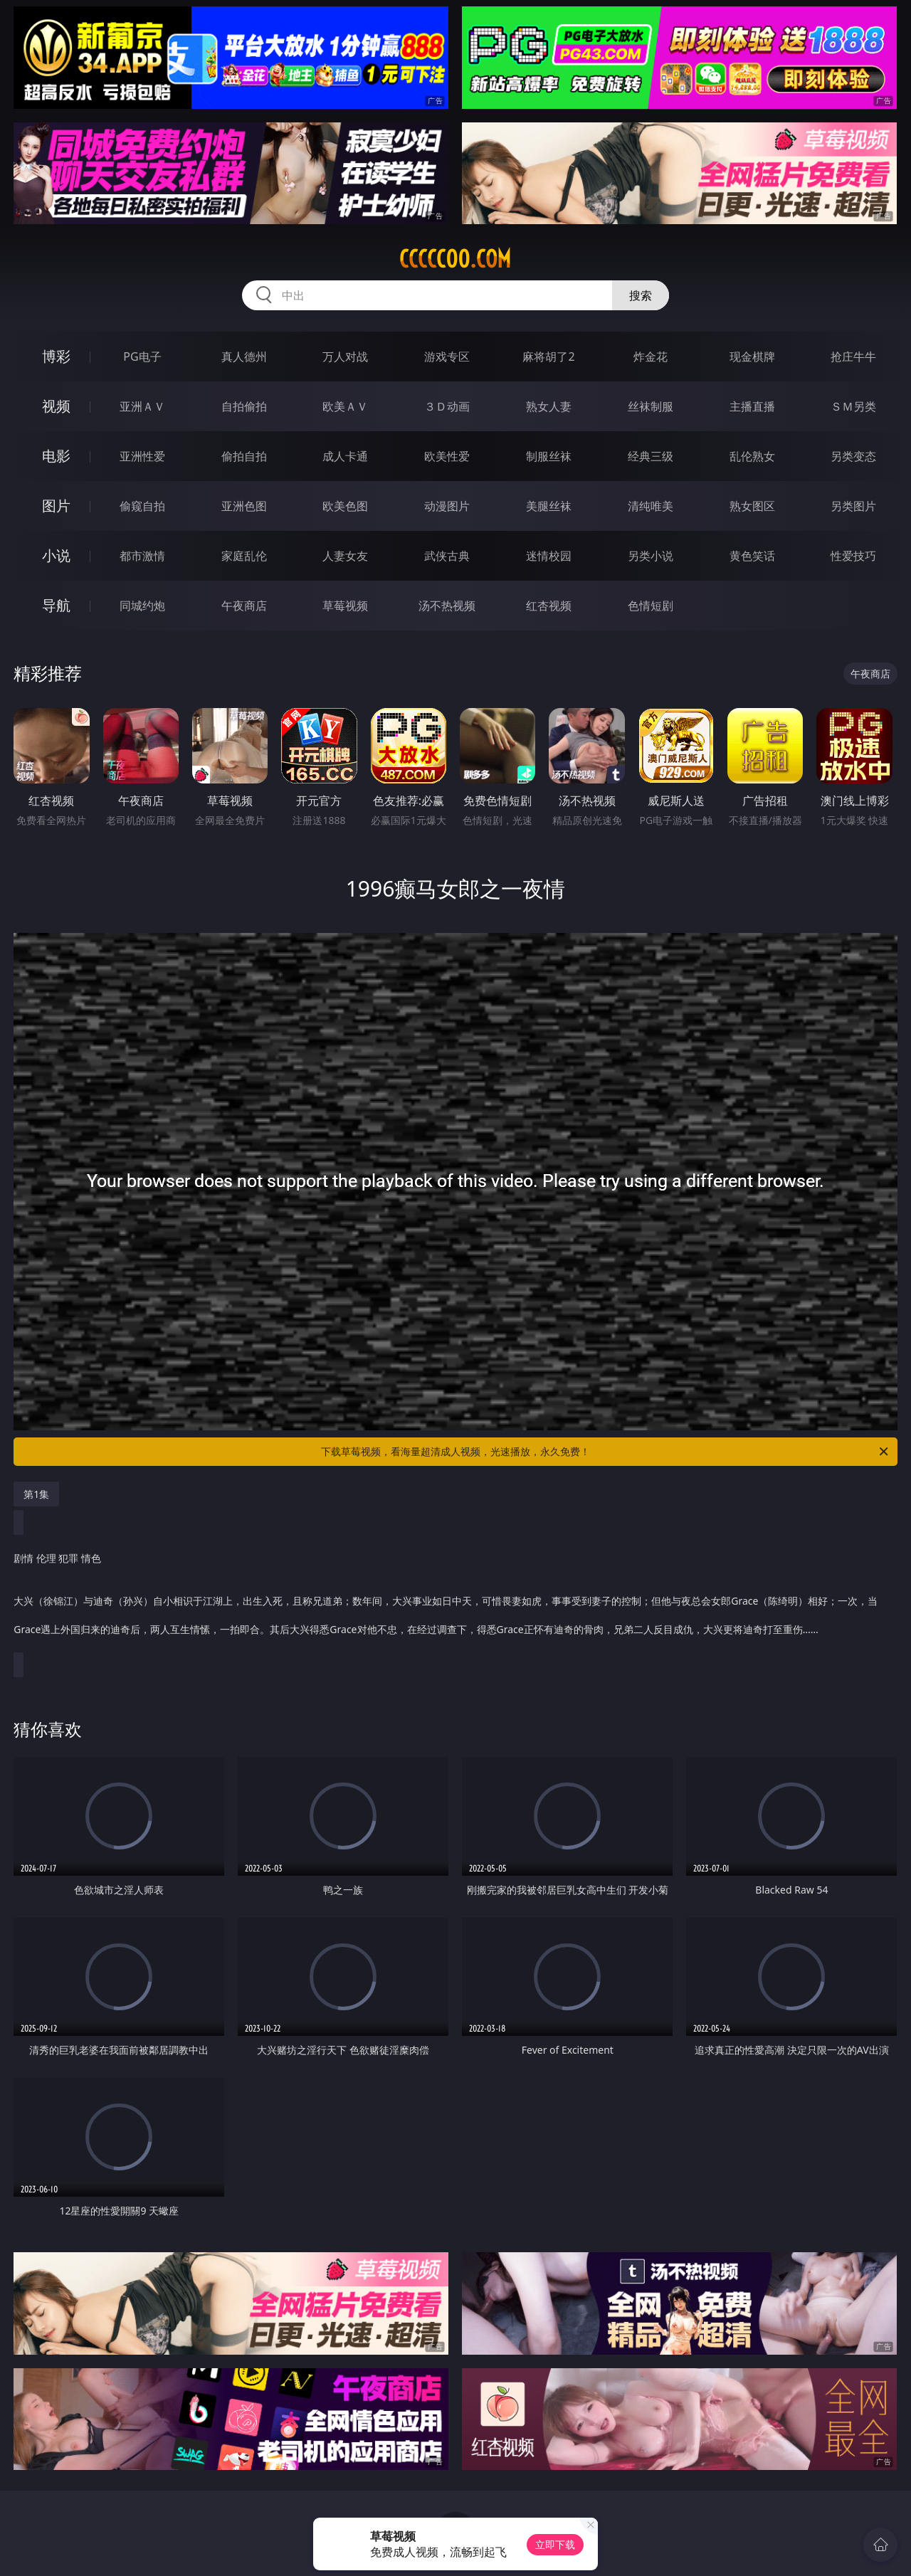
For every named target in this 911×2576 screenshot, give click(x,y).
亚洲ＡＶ (142, 406)
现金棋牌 (752, 356)
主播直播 (752, 406)
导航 (56, 605)
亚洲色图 (244, 506)
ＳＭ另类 (853, 406)
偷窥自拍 (142, 506)
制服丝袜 (549, 456)
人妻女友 (345, 556)
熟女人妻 (549, 406)
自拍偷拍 (244, 406)
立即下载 (555, 2544)
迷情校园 (549, 556)
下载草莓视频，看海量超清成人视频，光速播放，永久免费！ (605, 1451)
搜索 (640, 295)
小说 (56, 555)
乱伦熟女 (752, 456)
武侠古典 (447, 556)
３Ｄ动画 (447, 406)
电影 (56, 455)
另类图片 (853, 506)
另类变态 (853, 456)
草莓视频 (345, 605)
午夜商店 (244, 605)
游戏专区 (447, 356)
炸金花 (650, 356)
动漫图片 (447, 506)
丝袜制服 (650, 406)
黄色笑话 (752, 556)
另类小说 (650, 556)
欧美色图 (345, 506)
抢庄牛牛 (853, 356)
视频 (56, 406)
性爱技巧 (853, 556)
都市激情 (142, 556)
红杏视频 (549, 605)
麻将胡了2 (548, 356)
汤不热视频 (446, 605)
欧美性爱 (447, 456)
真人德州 (244, 356)
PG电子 (142, 356)
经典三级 (650, 456)
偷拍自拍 (244, 456)
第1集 (36, 1494)
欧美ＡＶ (345, 406)
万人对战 (345, 356)
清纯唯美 (650, 506)
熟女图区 (752, 506)
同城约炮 (142, 605)
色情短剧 (650, 605)
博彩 (56, 356)
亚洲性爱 (142, 456)
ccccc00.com (455, 259)
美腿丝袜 (549, 506)
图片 (56, 505)
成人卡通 (345, 456)
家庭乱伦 (244, 556)
